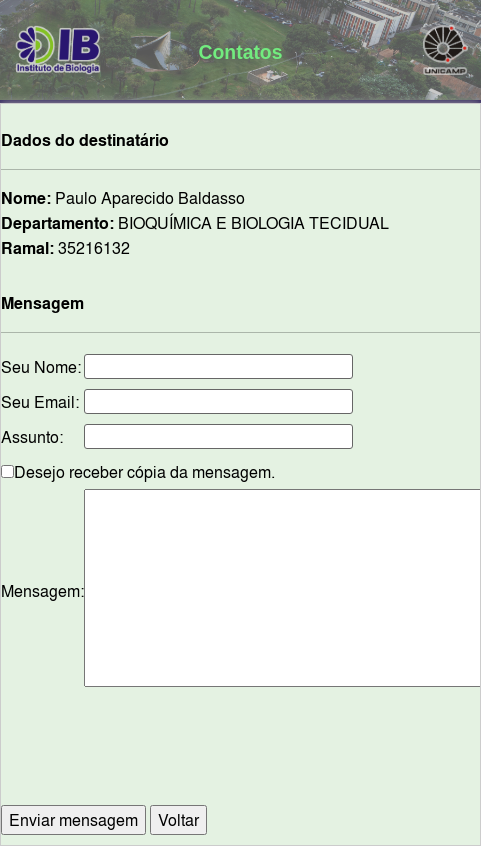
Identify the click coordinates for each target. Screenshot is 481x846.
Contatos (241, 52)
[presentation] (265, 756)
